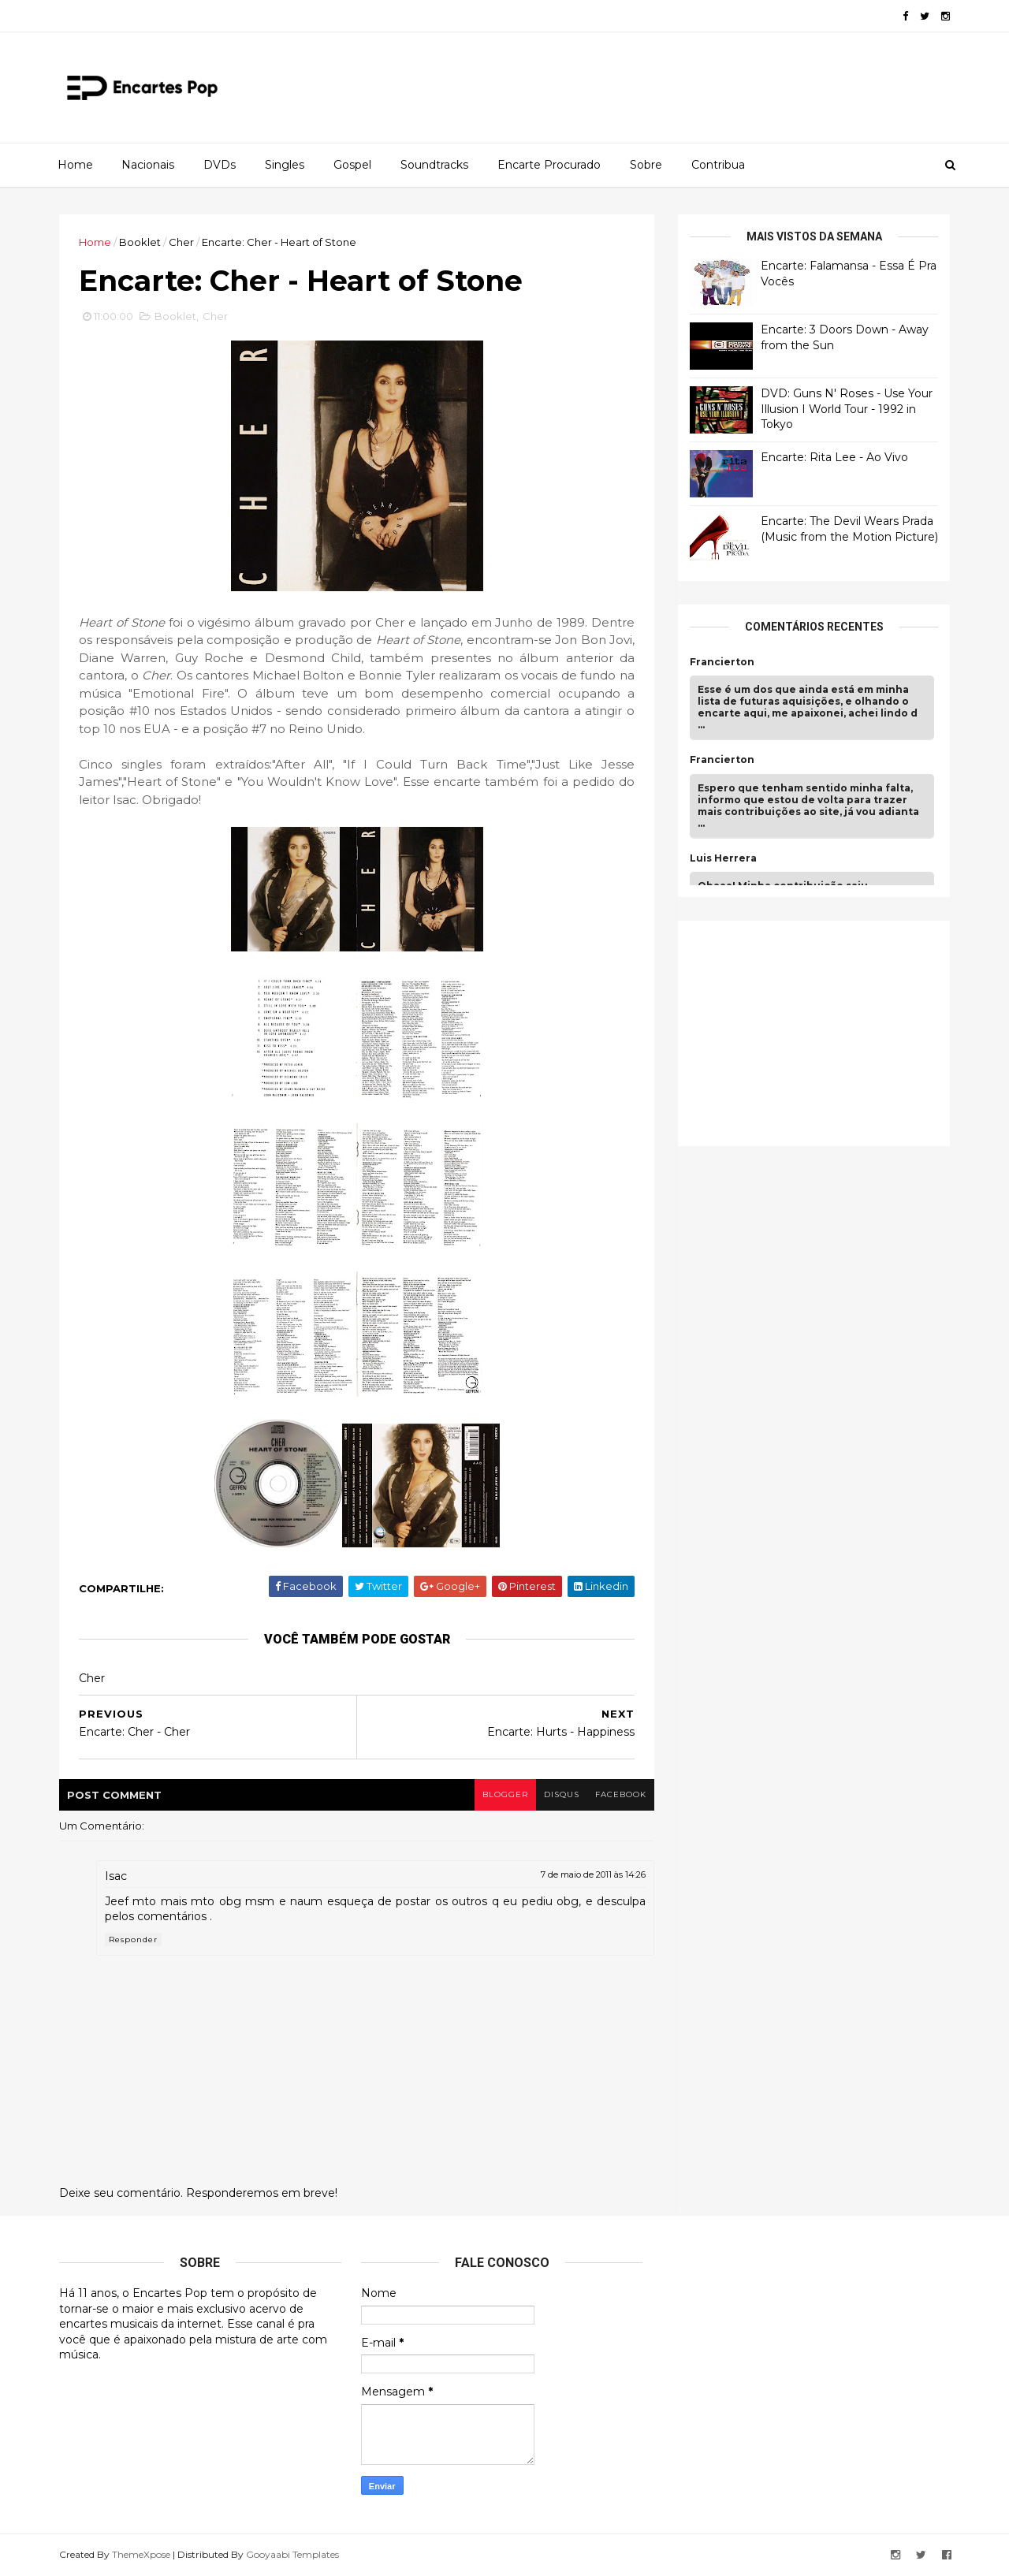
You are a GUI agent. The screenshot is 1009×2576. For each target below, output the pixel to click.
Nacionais (147, 165)
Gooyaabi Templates (292, 2554)
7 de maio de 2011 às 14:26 (593, 1874)
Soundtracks (434, 165)
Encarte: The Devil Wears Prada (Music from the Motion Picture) (849, 529)
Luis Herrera (723, 858)
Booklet (140, 242)
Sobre (646, 165)
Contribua (718, 165)
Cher (181, 242)
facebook (620, 1794)
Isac (116, 1876)
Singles (284, 165)
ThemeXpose (141, 2554)
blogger (505, 1794)
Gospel (352, 165)
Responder (133, 1939)
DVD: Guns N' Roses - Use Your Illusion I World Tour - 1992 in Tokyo (847, 408)
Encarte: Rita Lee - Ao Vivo (834, 457)
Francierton (722, 662)
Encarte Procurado (549, 165)
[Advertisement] (808, 1031)
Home (75, 165)
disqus (561, 1794)
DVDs (219, 165)
